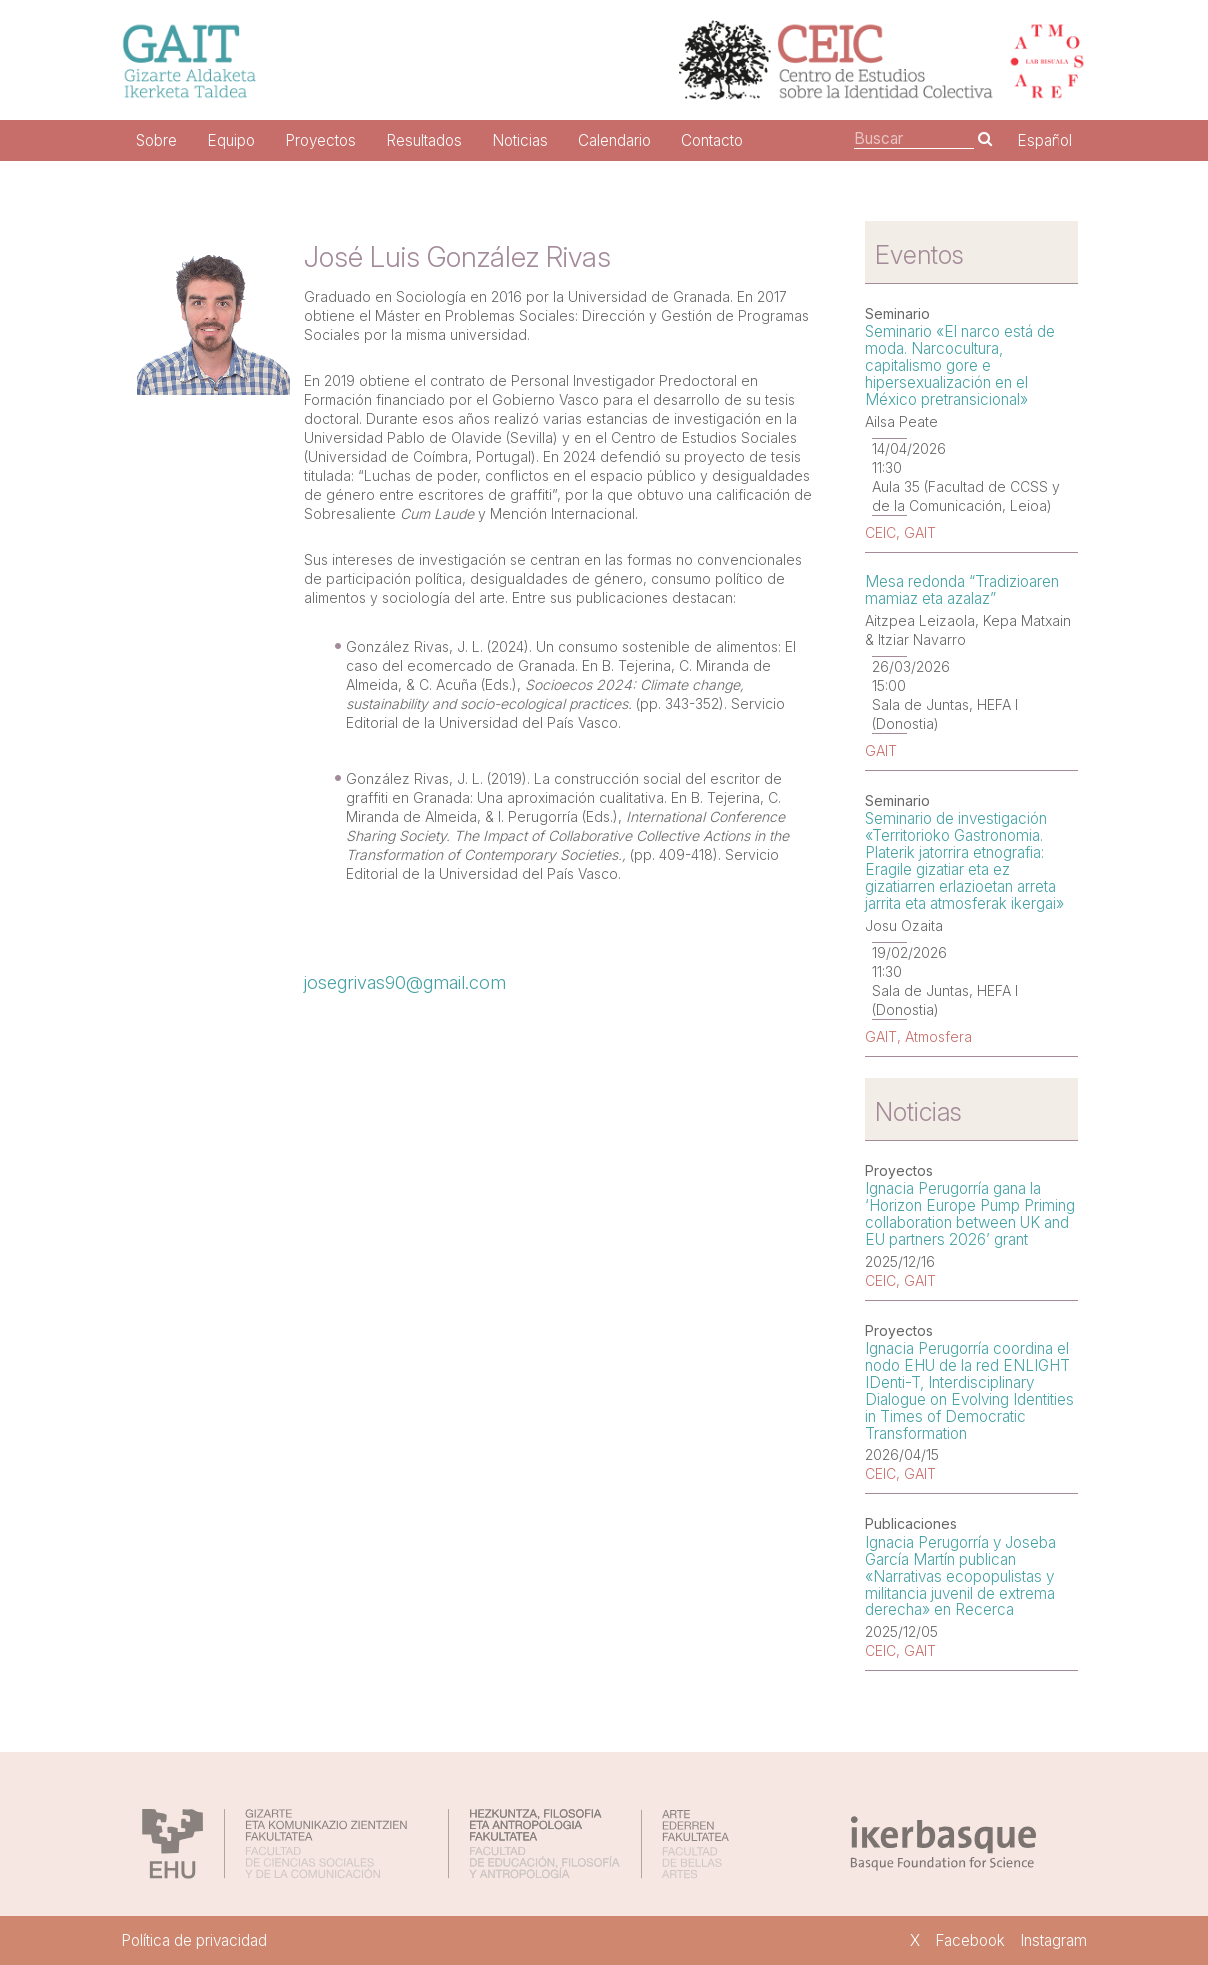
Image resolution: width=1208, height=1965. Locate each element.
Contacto (712, 140)
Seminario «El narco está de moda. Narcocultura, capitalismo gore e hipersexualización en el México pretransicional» (960, 365)
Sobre (156, 140)
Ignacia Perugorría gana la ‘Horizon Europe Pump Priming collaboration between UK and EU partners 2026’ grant (970, 1214)
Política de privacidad (194, 1940)
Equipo (231, 140)
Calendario (614, 140)
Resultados (424, 140)
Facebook (970, 1940)
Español (1044, 140)
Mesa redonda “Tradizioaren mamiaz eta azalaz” (962, 590)
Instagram (1053, 1940)
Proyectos (320, 140)
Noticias (520, 140)
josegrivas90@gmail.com (405, 982)
